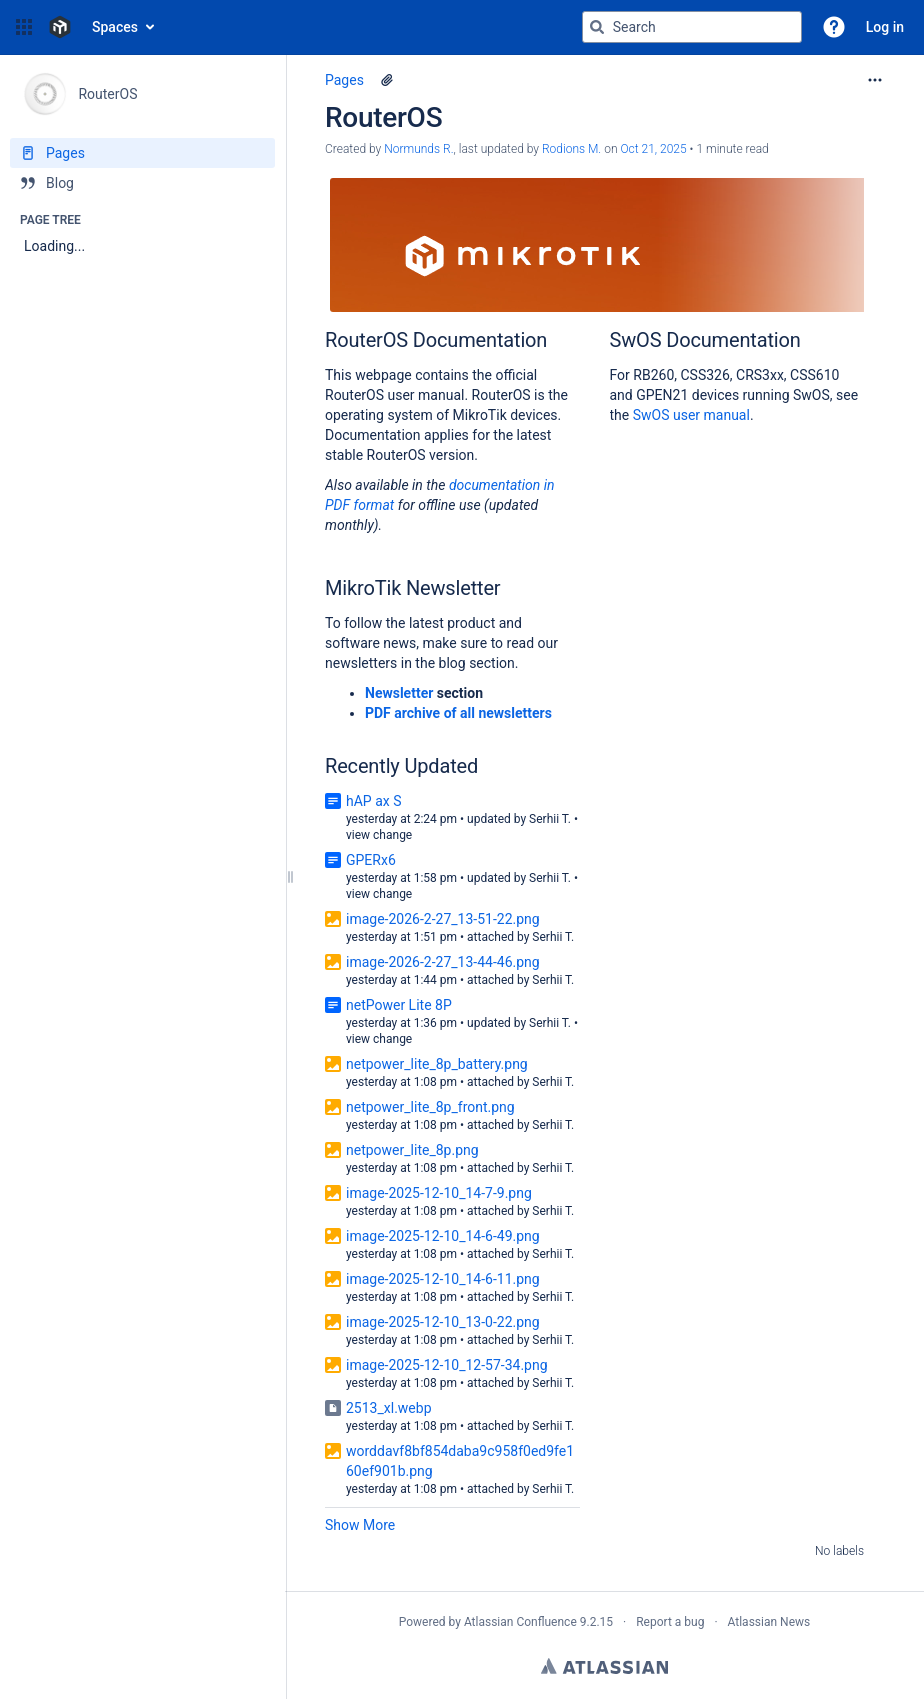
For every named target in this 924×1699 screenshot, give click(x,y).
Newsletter (399, 693)
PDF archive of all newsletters (458, 713)
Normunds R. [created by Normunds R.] (418, 149)
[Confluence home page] (60, 27)
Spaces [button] (115, 27)
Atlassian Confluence (520, 1622)
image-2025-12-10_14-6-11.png (443, 1279)
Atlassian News (769, 1622)
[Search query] (692, 27)
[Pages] (142, 153)
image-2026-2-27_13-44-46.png (443, 962)
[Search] (597, 27)
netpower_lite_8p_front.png (430, 1107)
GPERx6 (371, 860)
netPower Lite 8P (399, 1005)
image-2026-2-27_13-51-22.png (443, 919)
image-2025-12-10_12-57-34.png (447, 1365)
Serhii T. (550, 819)
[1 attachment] (387, 80)
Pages (344, 80)
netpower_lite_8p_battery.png (437, 1064)
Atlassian (604, 1666)
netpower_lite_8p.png (412, 1150)
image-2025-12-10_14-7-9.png (439, 1193)
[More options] (875, 80)
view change (379, 835)
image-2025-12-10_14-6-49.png (443, 1236)
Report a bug (670, 1622)
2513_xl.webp (389, 1408)
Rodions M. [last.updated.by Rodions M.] (571, 149)
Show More (360, 1525)
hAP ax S (374, 801)
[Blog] (142, 183)
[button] (24, 27)
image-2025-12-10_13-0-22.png (443, 1322)
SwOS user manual (691, 415)
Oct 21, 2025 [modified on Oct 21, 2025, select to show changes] (653, 149)
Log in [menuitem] (885, 27)
